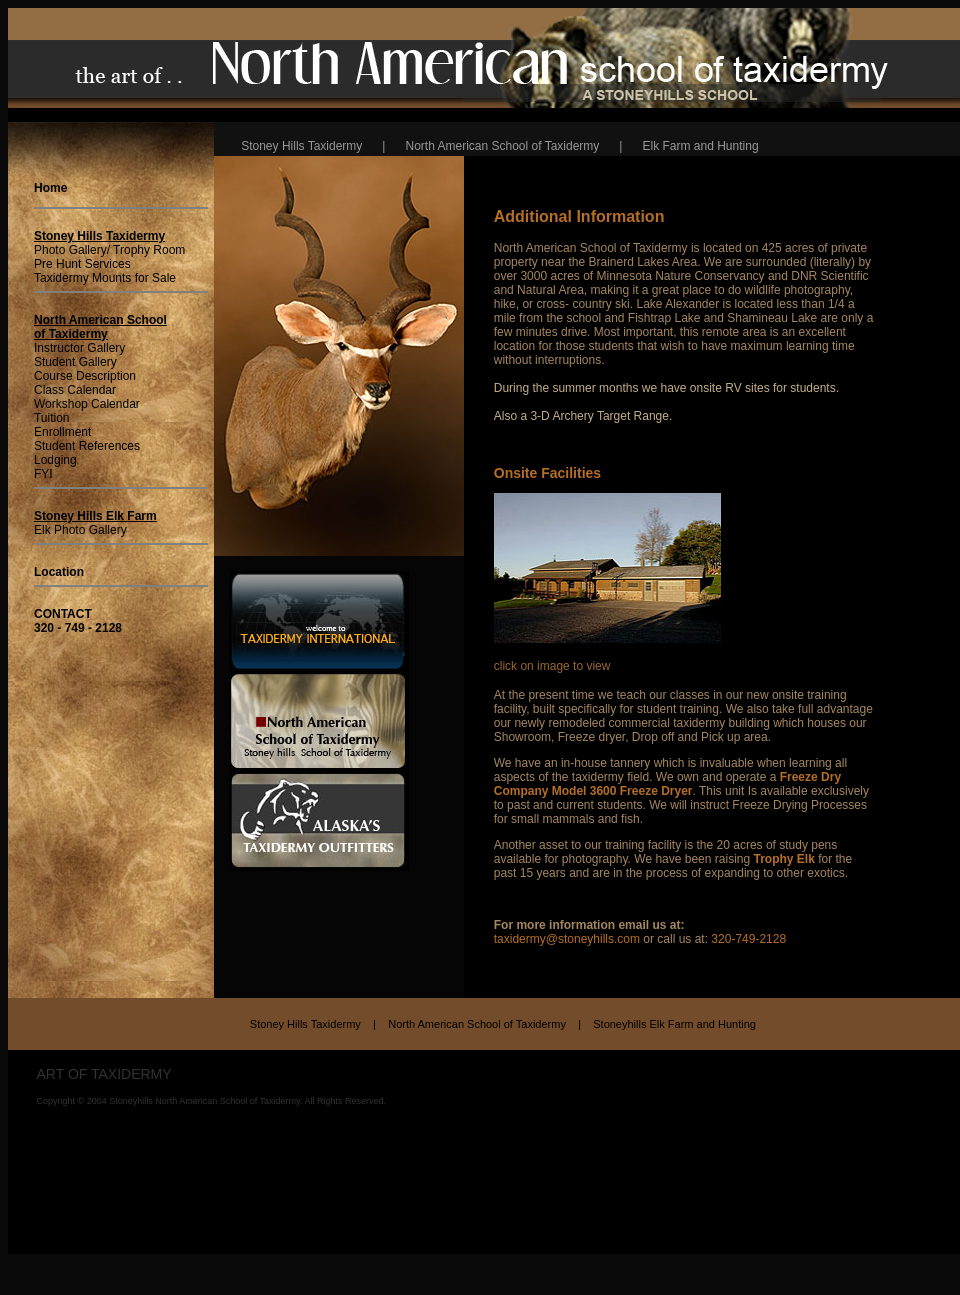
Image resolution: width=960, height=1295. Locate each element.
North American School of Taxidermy (481, 1027)
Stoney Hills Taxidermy (310, 1027)
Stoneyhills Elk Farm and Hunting (674, 1027)
